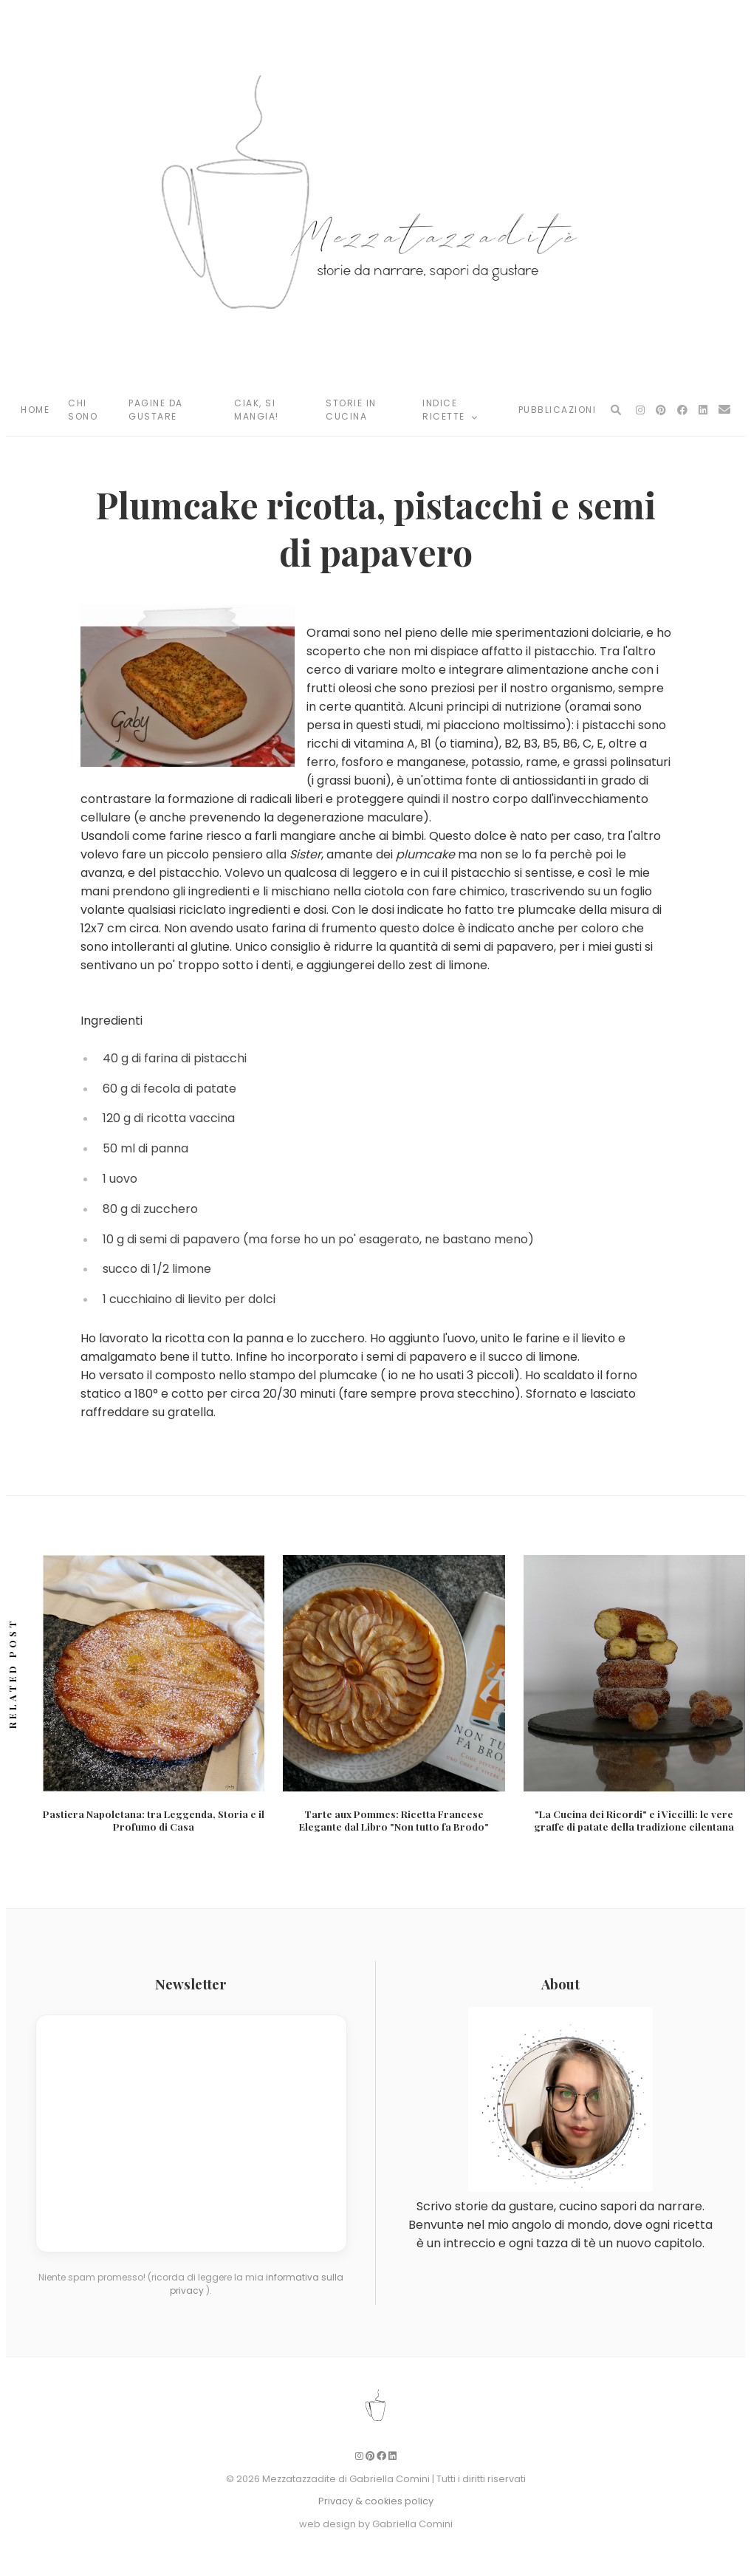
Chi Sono (82, 410)
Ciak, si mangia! (256, 410)
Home (35, 409)
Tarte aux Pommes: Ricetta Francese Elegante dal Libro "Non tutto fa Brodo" (394, 1820)
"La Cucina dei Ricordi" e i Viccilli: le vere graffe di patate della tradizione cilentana (634, 1820)
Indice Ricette (450, 410)
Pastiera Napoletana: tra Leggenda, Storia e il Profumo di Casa (153, 1820)
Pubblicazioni (557, 409)
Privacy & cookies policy (375, 2501)
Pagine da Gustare (155, 410)
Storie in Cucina (351, 410)
